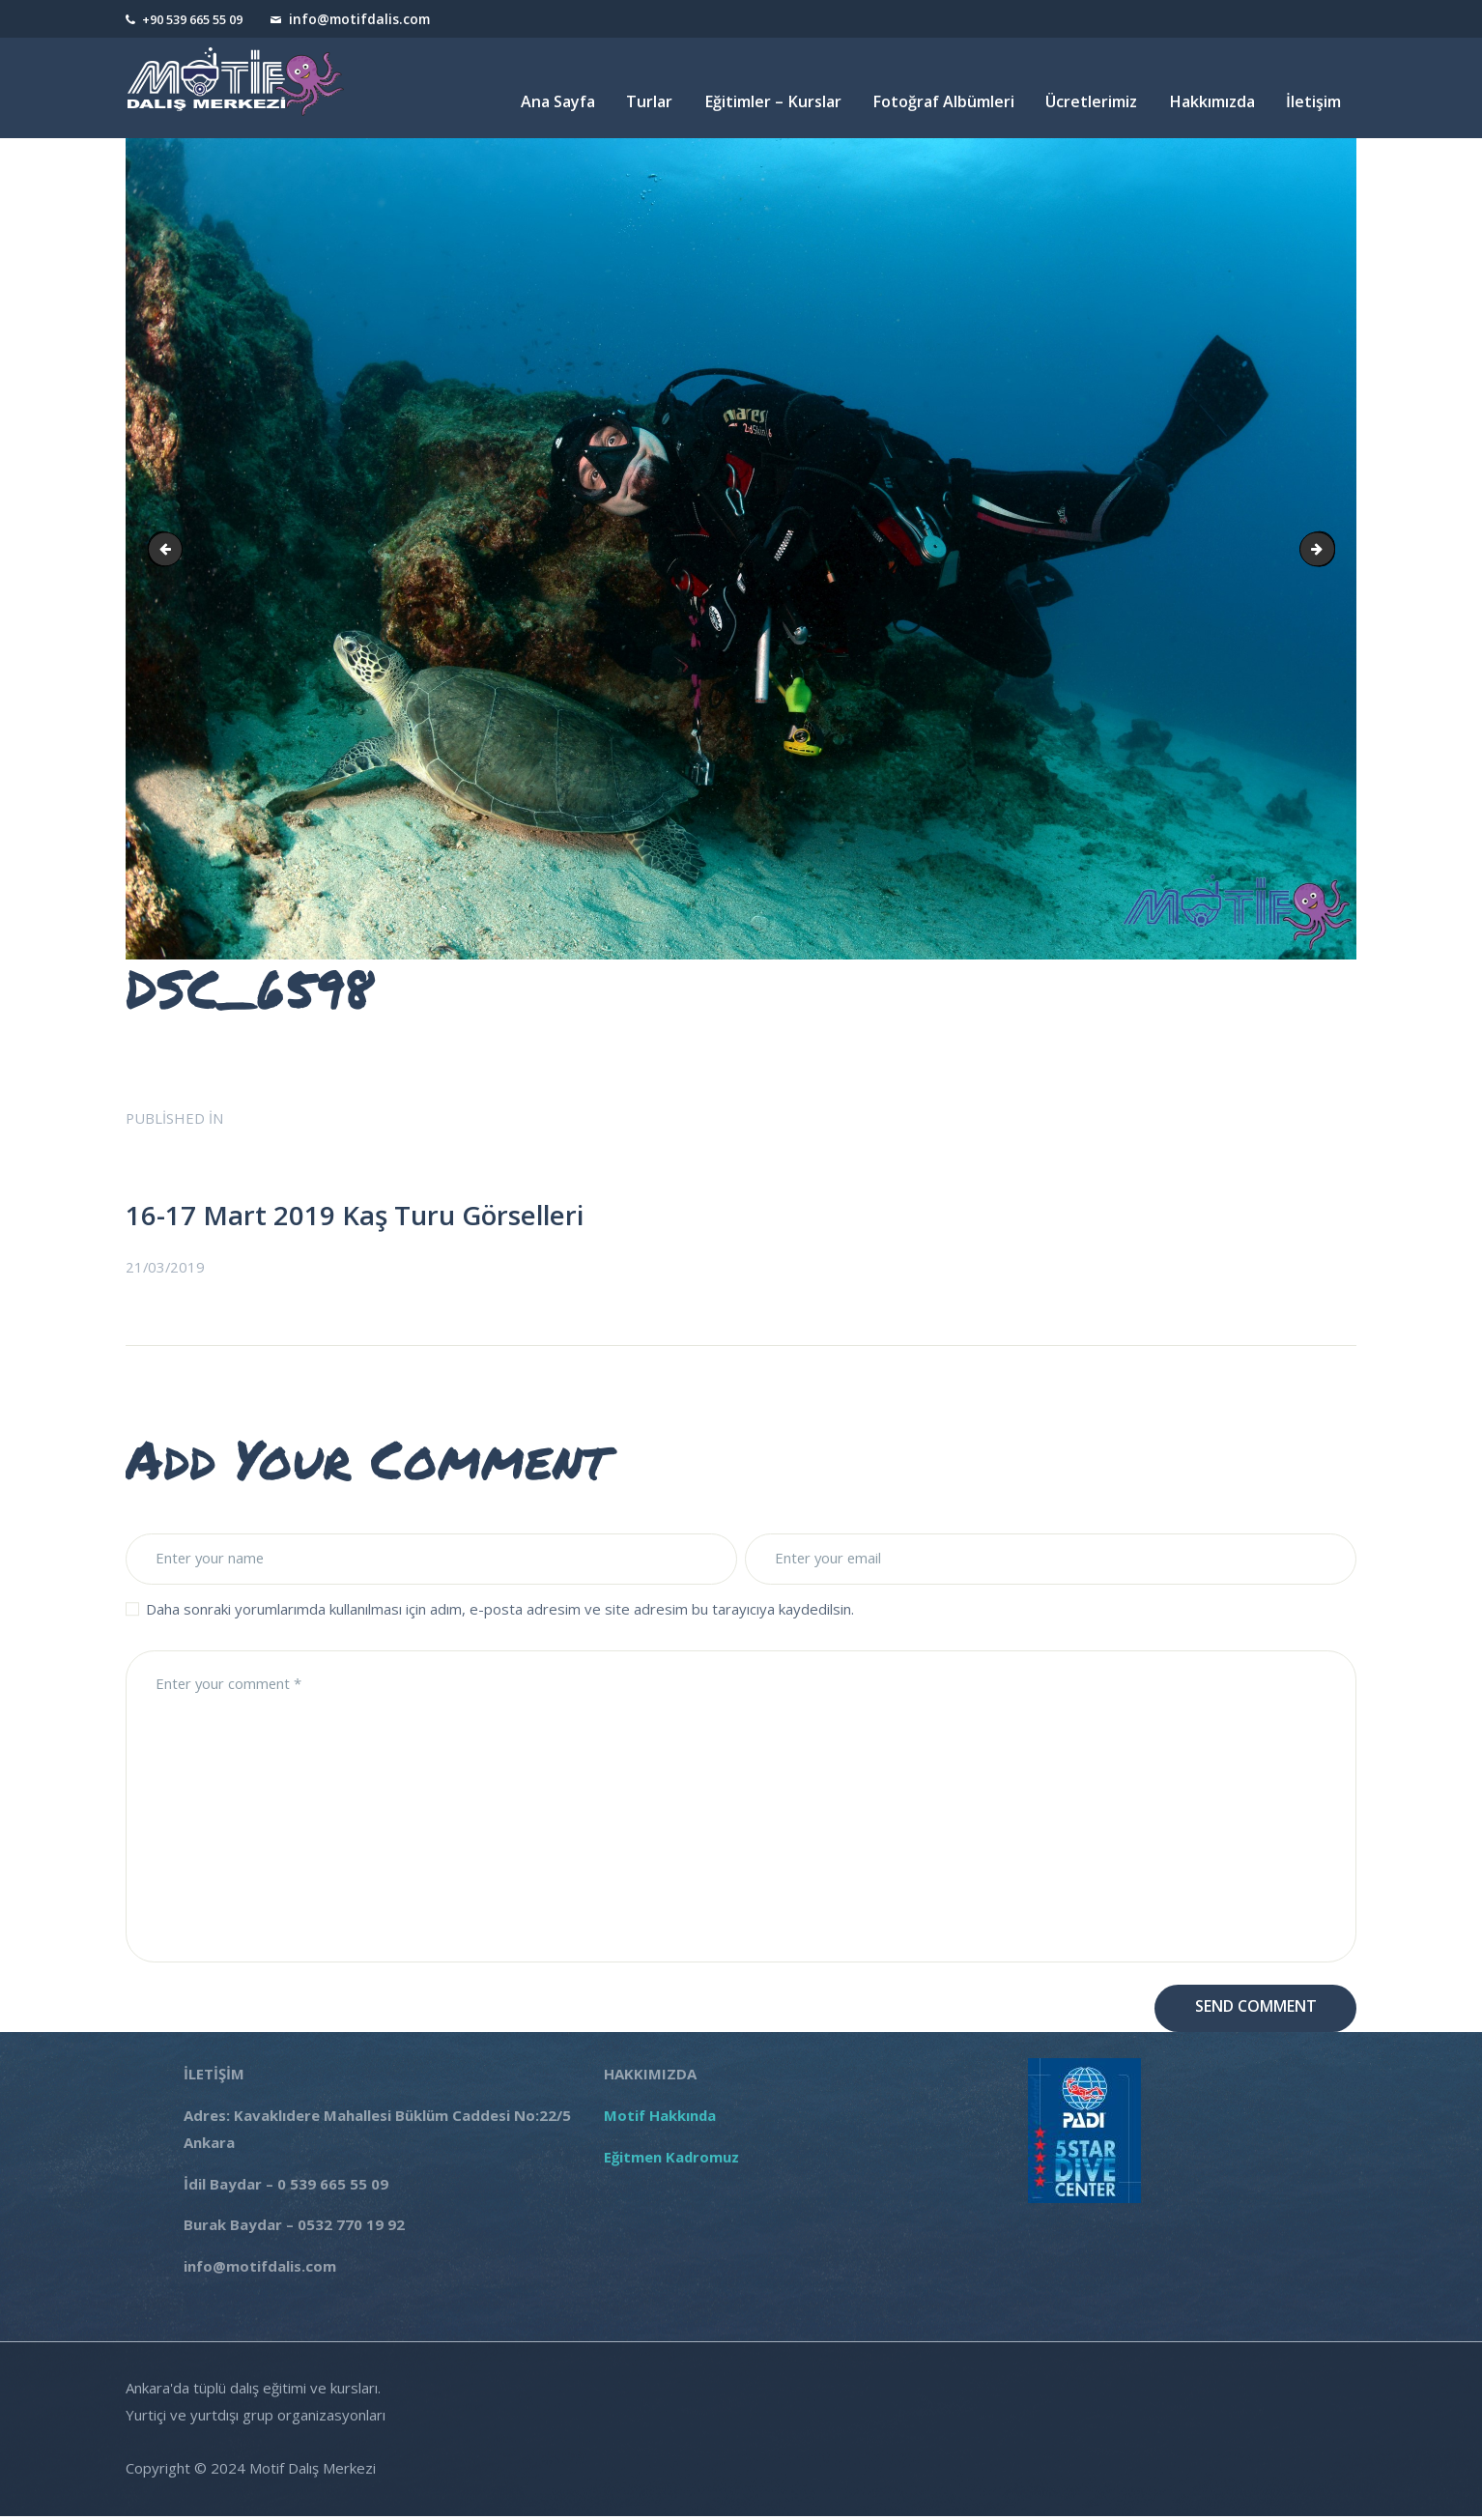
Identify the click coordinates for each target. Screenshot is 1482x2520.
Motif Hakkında (664, 2120)
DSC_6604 (1327, 548)
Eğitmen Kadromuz (672, 2160)
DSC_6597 (171, 548)
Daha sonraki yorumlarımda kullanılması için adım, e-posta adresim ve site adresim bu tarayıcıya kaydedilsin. (500, 1610)
